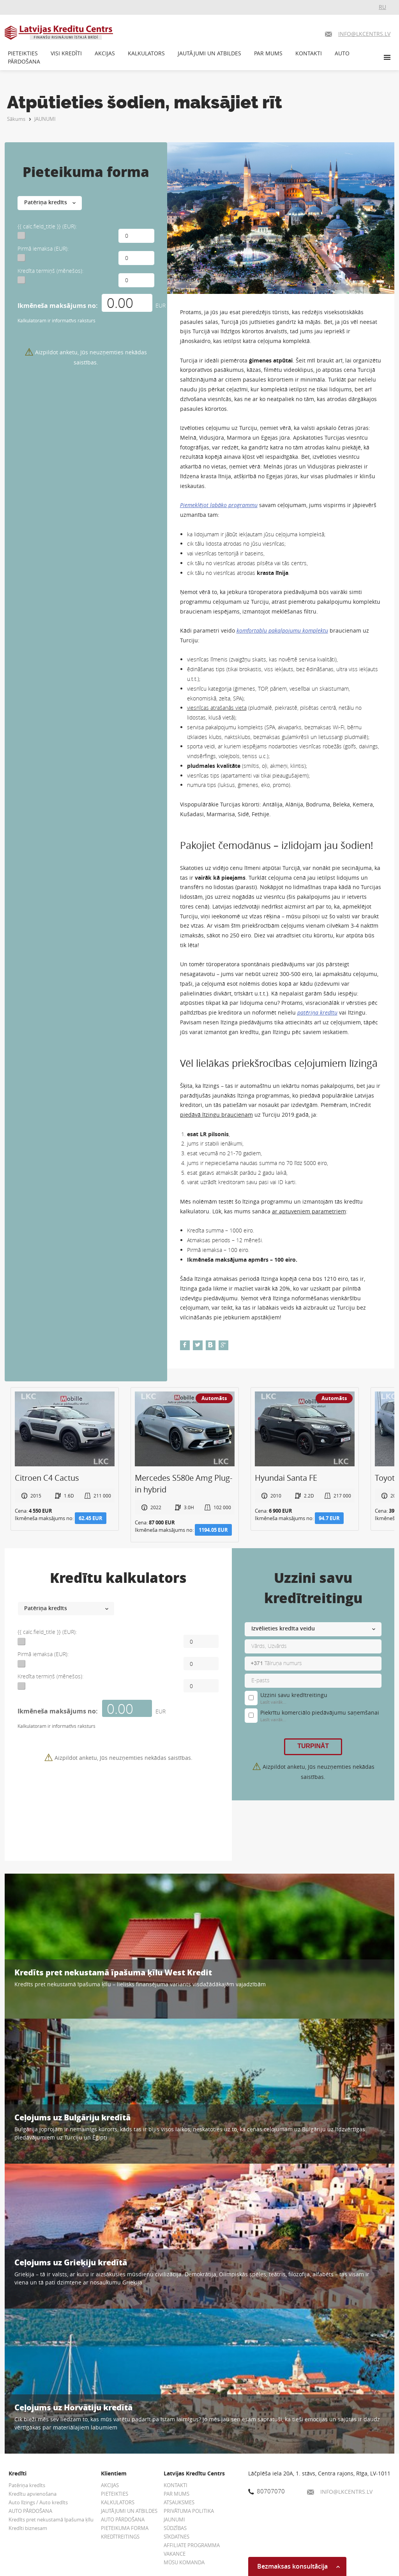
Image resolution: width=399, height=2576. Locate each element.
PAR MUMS (268, 53)
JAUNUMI (45, 118)
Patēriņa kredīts (27, 2485)
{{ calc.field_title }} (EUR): (47, 226)
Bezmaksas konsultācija (298, 2566)
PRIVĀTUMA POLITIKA (189, 2510)
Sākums (16, 118)
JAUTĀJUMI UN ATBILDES (209, 53)
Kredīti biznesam (28, 2528)
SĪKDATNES (176, 2536)
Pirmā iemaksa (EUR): (43, 248)
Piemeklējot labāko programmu (219, 505)
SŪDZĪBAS (175, 2528)
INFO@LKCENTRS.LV (340, 2491)
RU (382, 7)
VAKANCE (174, 2553)
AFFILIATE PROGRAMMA (192, 2545)
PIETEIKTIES (23, 53)
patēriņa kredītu (317, 1012)
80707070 (266, 2491)
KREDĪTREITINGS (120, 2536)
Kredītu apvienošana (32, 2493)
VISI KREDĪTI (66, 53)
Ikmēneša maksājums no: (58, 305)
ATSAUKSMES (179, 2502)
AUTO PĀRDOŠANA (30, 2510)
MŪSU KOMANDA (184, 2562)
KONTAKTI (308, 53)
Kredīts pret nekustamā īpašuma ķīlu (51, 2519)
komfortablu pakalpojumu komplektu (282, 630)
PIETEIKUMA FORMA (124, 2528)
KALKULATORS (146, 53)
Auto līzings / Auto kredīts (38, 2502)
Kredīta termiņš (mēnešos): (50, 270)
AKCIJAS (105, 53)
